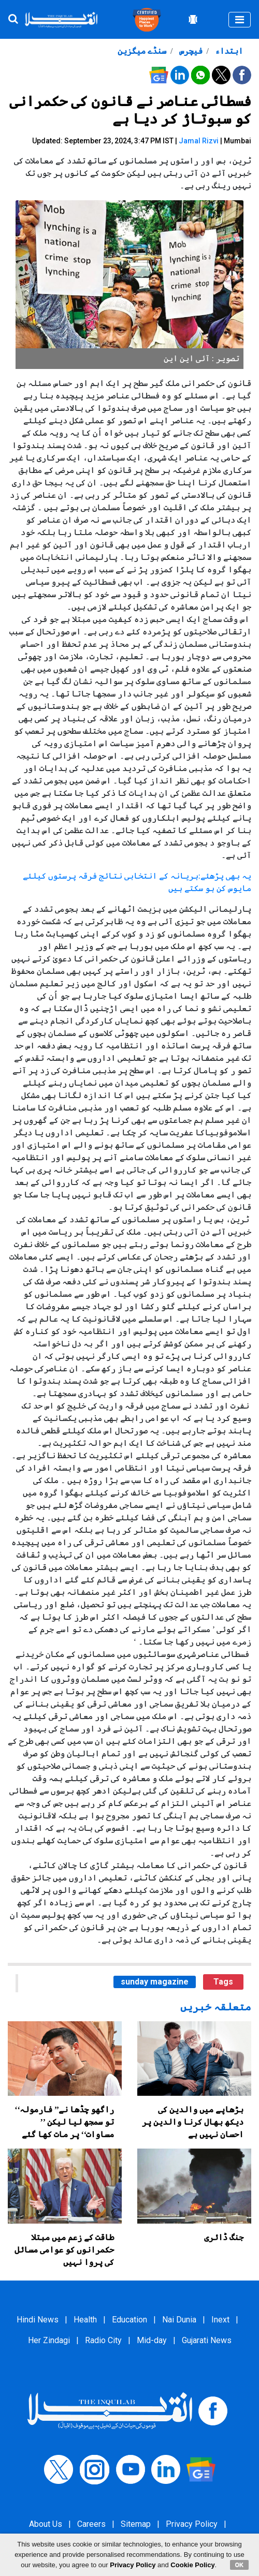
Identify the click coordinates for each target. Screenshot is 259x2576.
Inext (220, 2320)
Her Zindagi (49, 2340)
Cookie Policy (192, 2565)
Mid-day (152, 2340)
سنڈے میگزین (142, 51)
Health (85, 2320)
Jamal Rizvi (199, 141)
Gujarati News (207, 2340)
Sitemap (136, 2524)
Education (129, 2320)
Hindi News (38, 2320)
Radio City (103, 2340)
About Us (45, 2524)
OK (239, 2565)
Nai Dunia (179, 2320)
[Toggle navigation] (239, 19)
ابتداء (228, 51)
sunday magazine (155, 1982)
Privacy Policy (192, 2524)
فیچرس (190, 51)
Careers (91, 2524)
